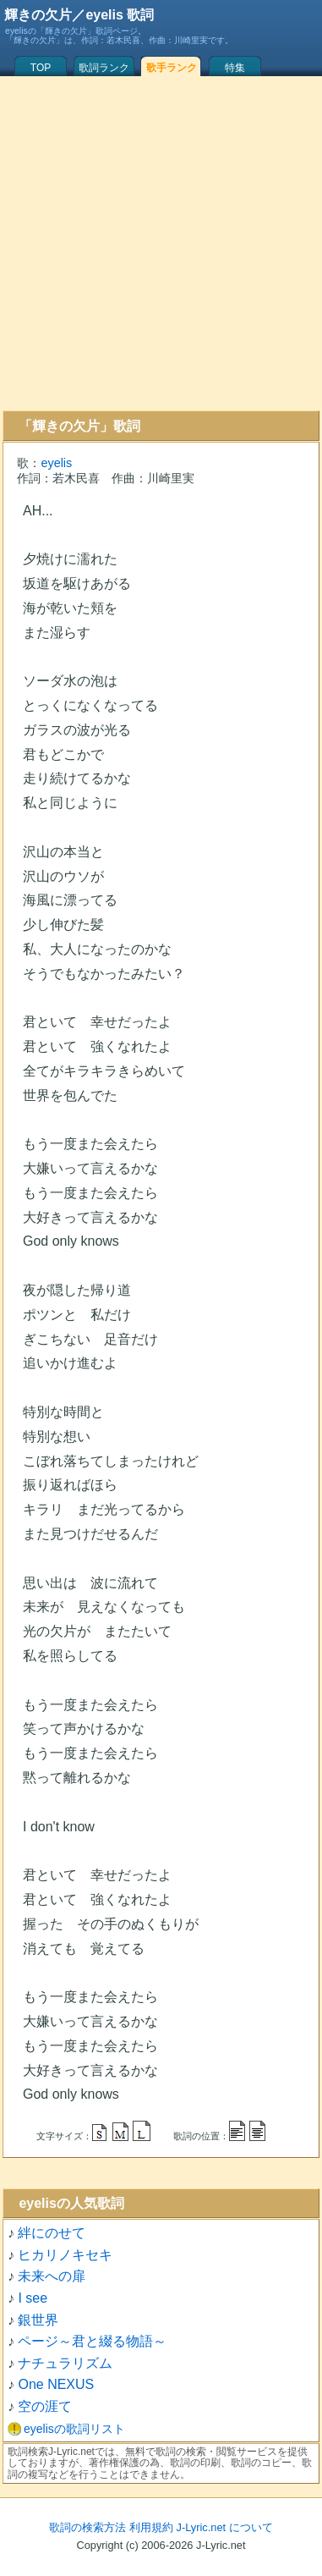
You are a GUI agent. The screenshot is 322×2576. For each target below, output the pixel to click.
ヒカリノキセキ (65, 2255)
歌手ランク (171, 68)
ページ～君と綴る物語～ (92, 2341)
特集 (235, 68)
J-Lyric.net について (225, 2527)
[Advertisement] (158, 243)
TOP (40, 68)
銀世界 (38, 2320)
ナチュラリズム (65, 2363)
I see (32, 2298)
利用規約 (151, 2527)
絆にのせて (51, 2233)
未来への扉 (51, 2276)
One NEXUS (56, 2384)
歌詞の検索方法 (87, 2527)
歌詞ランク (104, 68)
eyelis (56, 463)
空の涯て (45, 2406)
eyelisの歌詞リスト (74, 2429)
